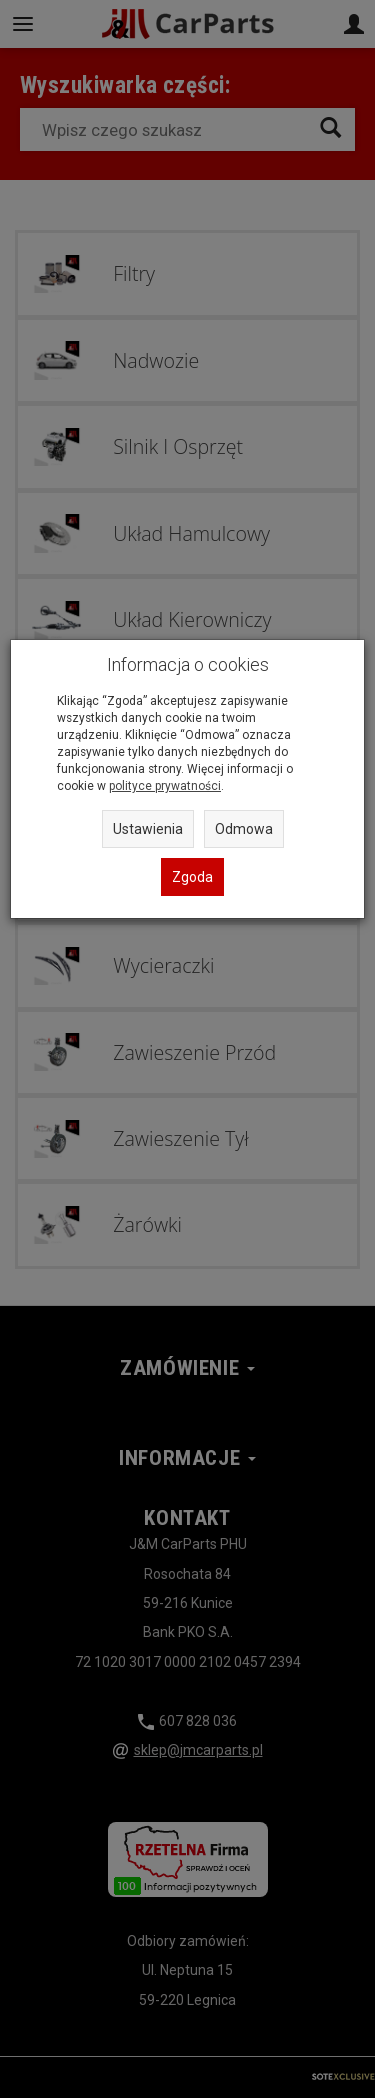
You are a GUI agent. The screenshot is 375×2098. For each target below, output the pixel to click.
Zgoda (192, 877)
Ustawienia (148, 829)
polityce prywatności (165, 786)
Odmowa (244, 829)
